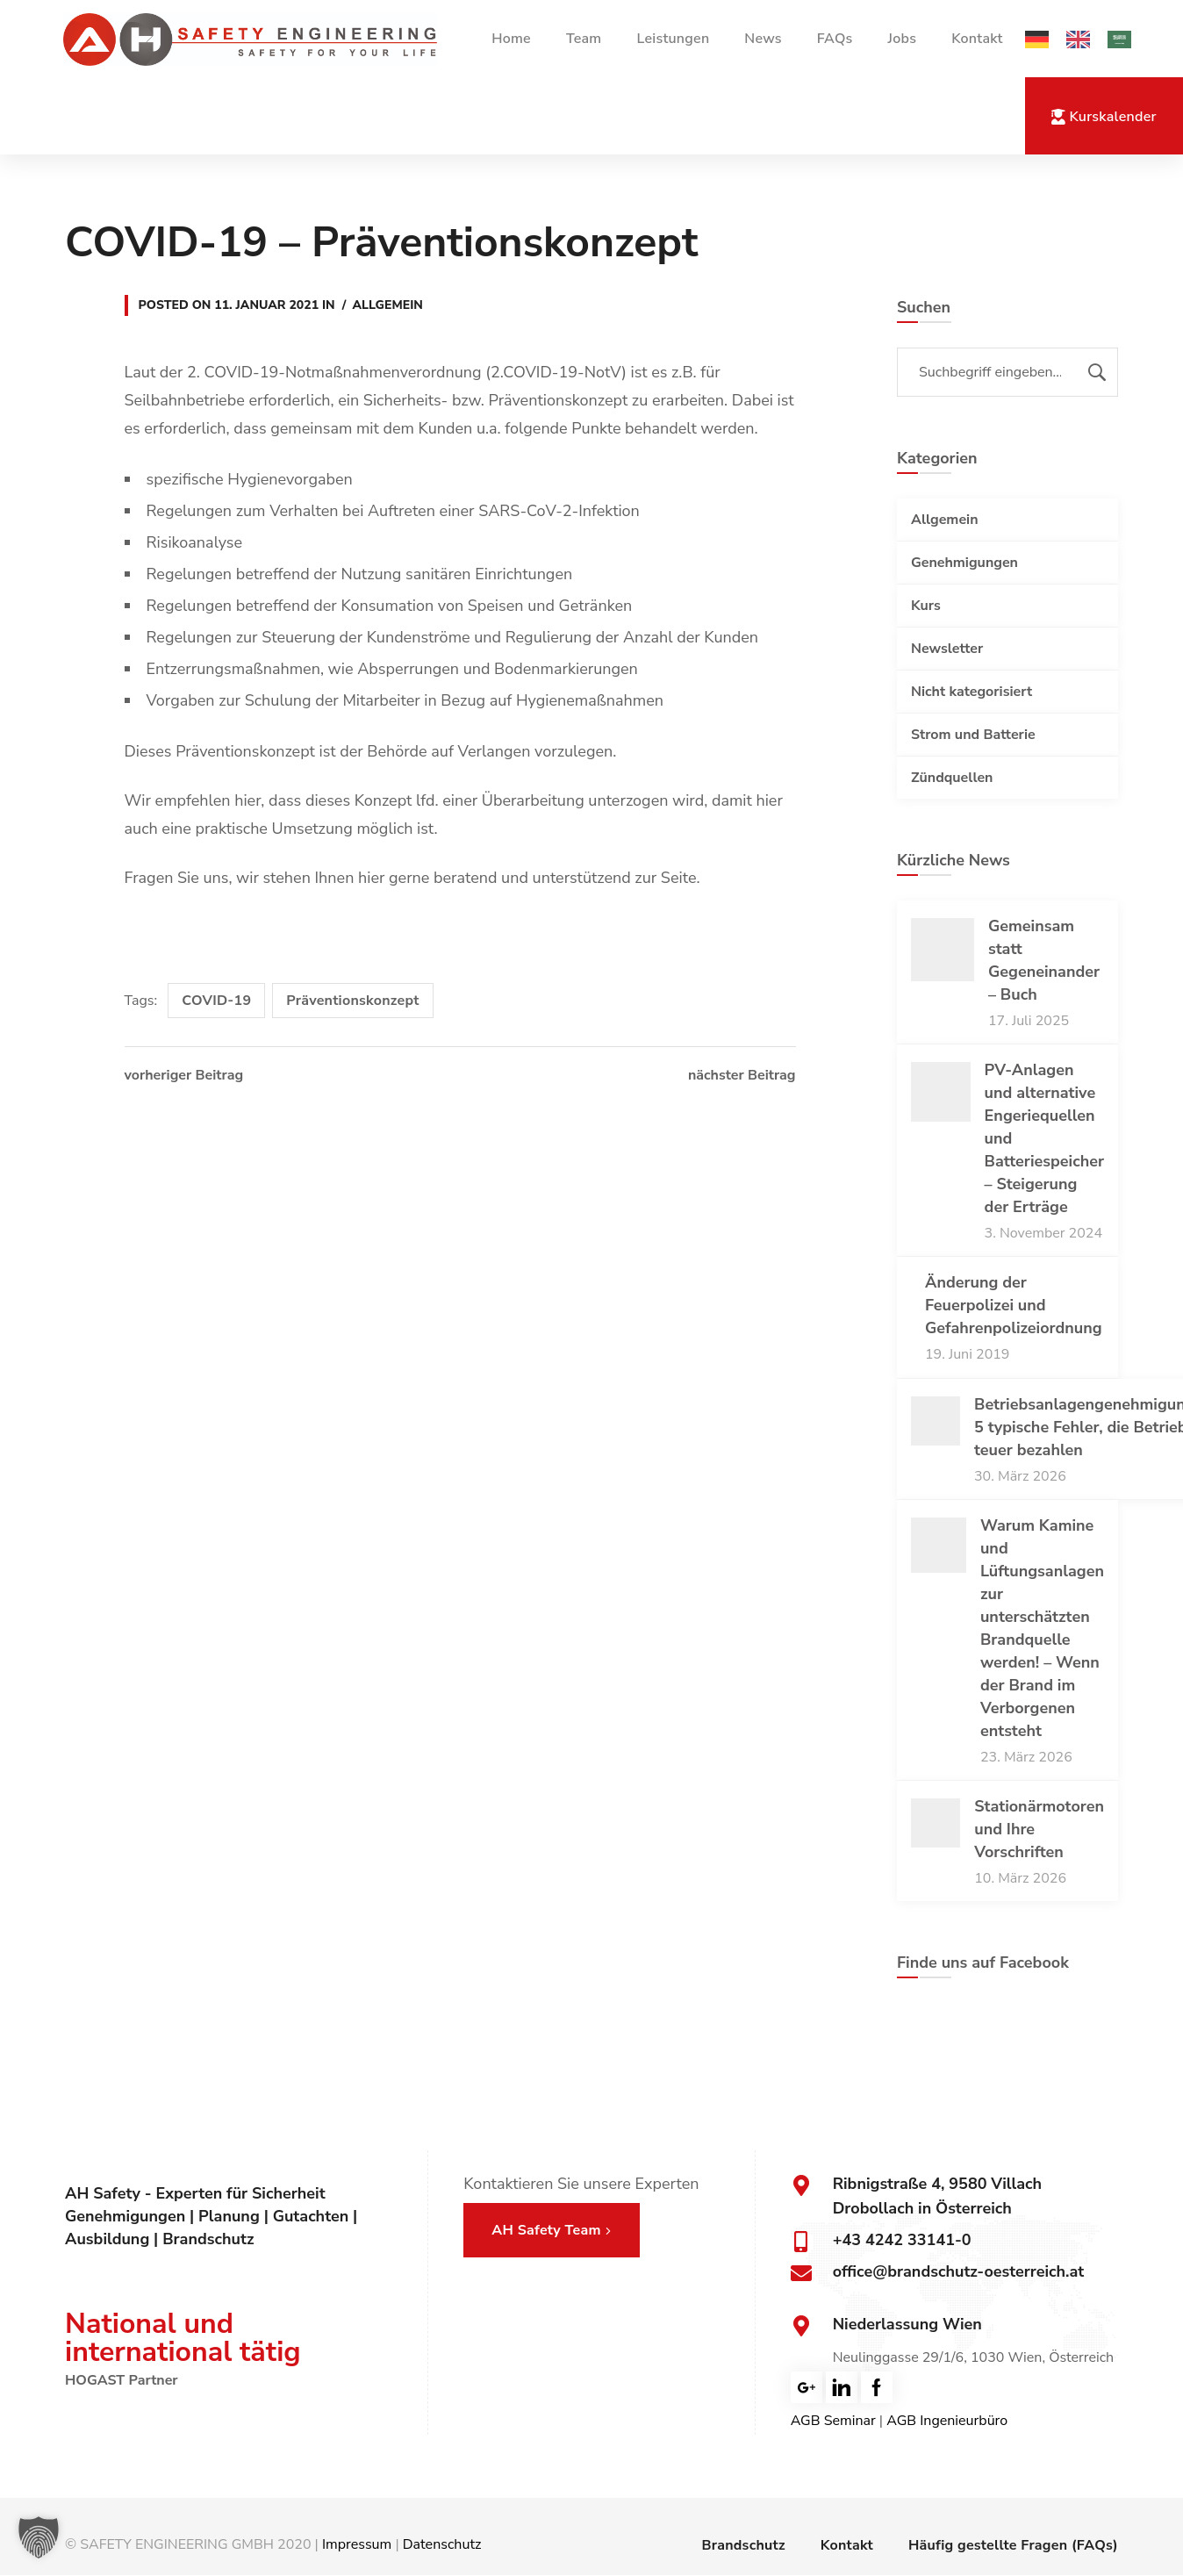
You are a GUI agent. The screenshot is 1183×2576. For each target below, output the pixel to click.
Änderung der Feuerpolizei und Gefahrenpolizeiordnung (1013, 1305)
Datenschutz (442, 2544)
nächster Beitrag (742, 1075)
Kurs (926, 605)
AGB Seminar (833, 2420)
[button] (38, 2537)
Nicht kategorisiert (971, 691)
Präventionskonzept (352, 1000)
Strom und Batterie (973, 734)
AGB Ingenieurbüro (946, 2420)
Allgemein (388, 305)
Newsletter (947, 648)
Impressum (356, 2544)
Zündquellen (952, 777)
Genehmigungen (964, 562)
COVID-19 (216, 1000)
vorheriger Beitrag (184, 1075)
